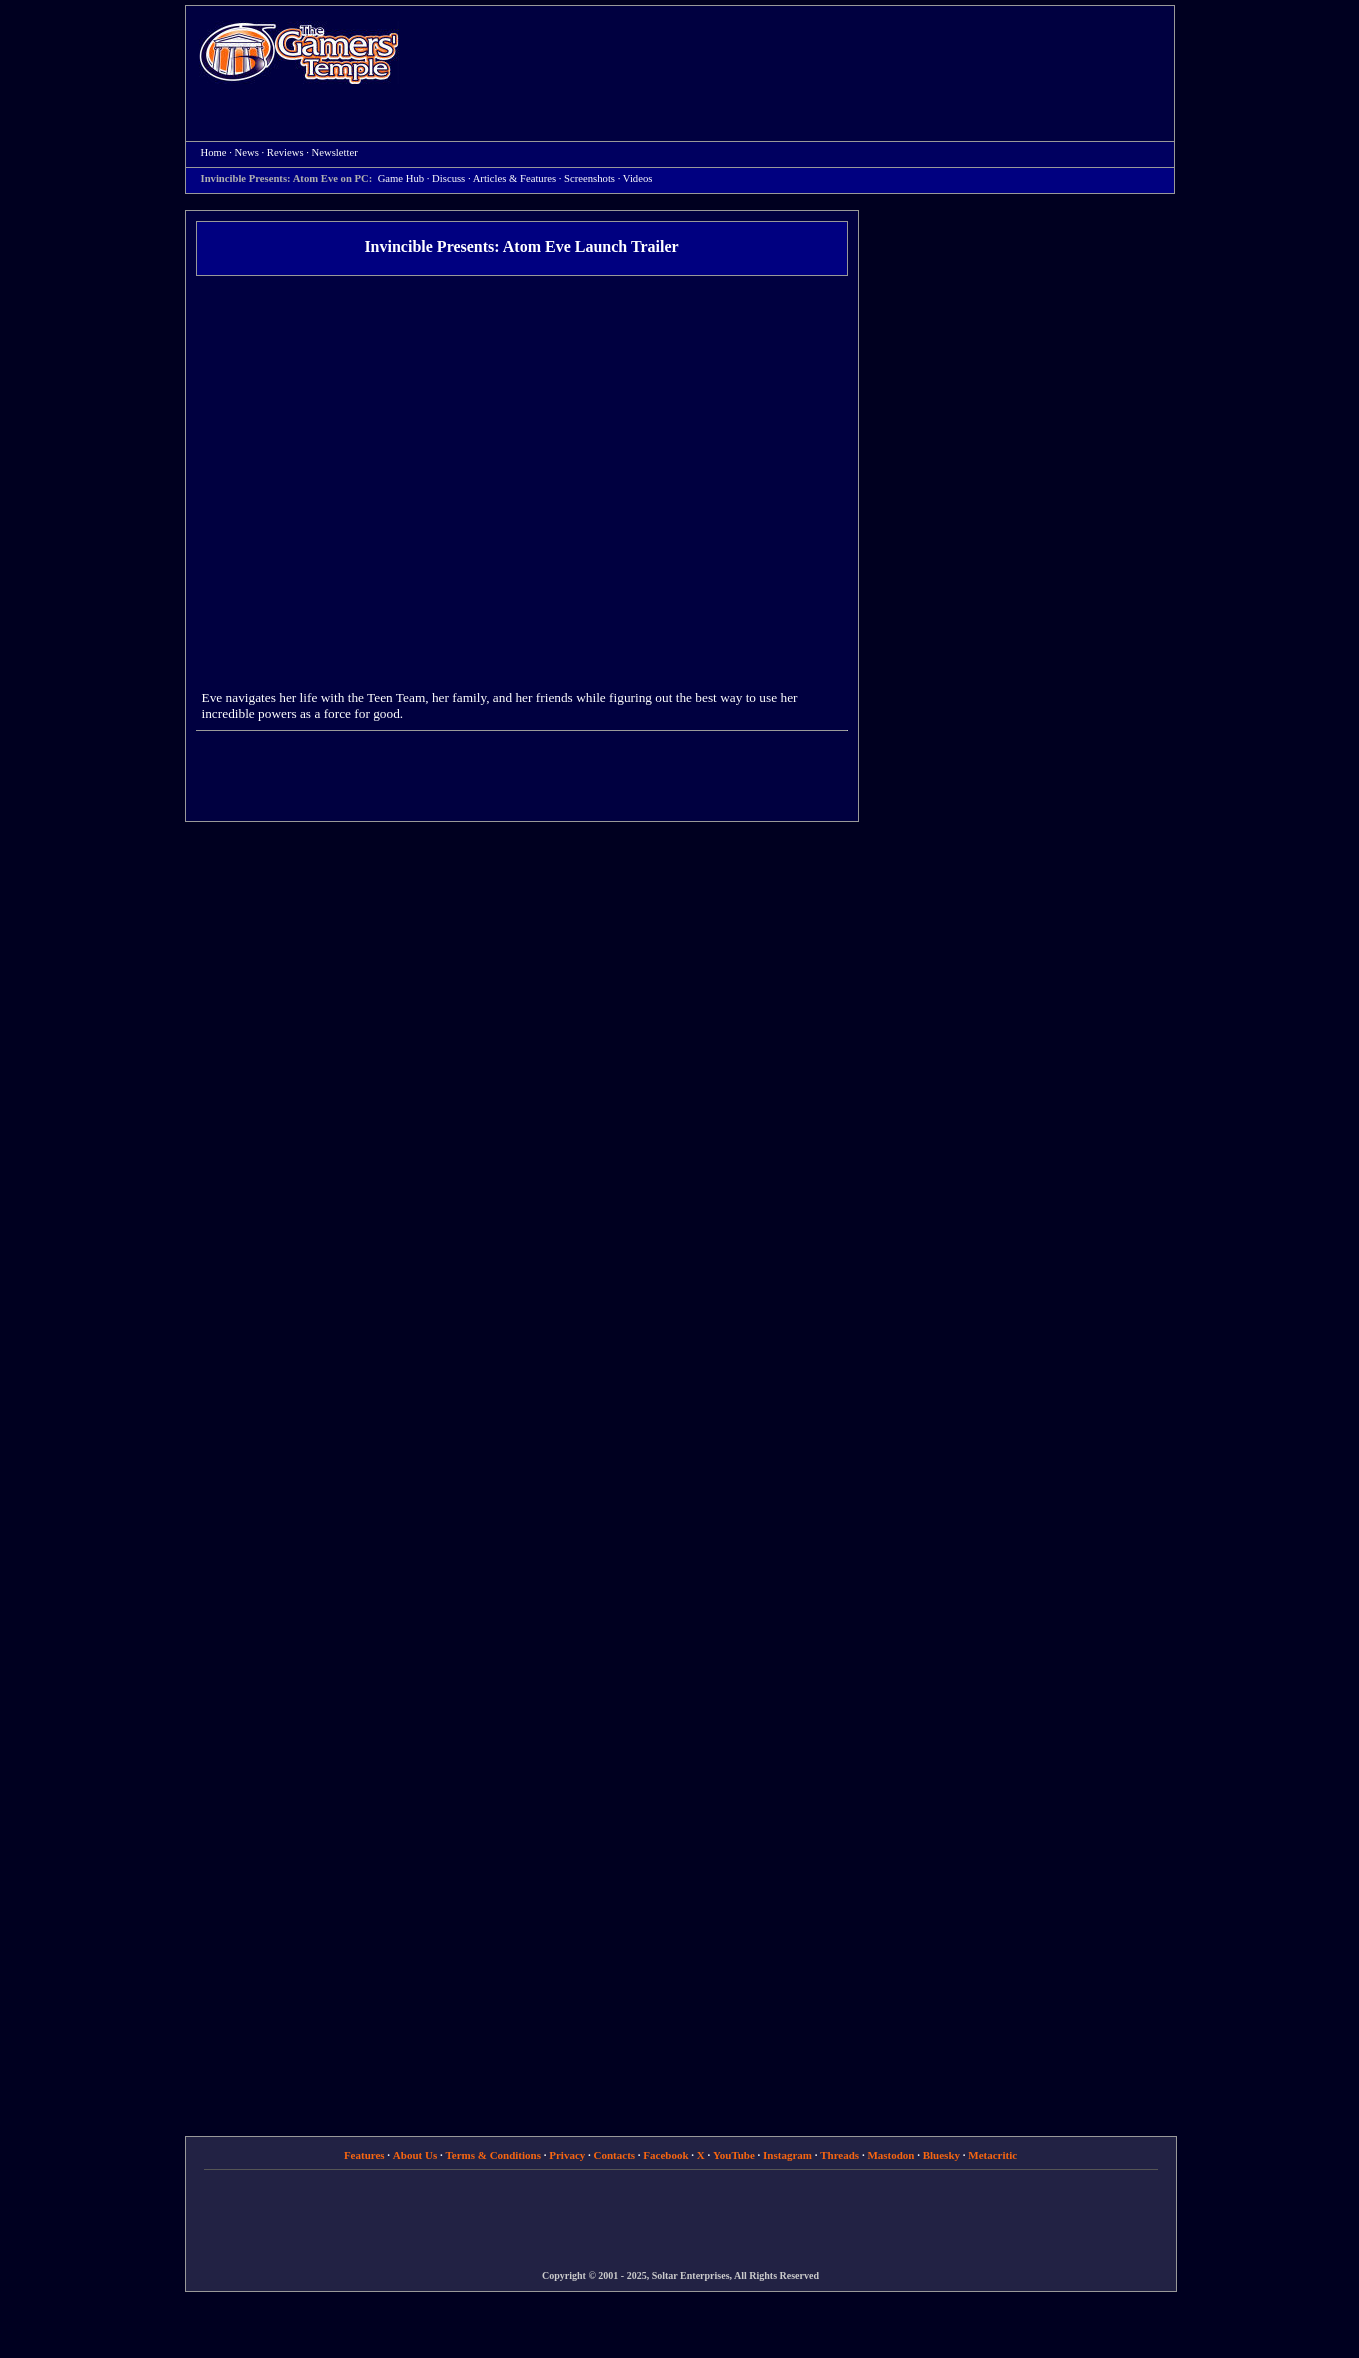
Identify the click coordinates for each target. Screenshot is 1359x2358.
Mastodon (890, 2155)
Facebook (665, 2155)
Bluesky (941, 2155)
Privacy (567, 2155)
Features (364, 2155)
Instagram (787, 2155)
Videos (638, 178)
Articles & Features (514, 178)
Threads (839, 2155)
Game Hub (401, 178)
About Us (415, 2155)
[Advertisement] (797, 56)
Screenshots (589, 178)
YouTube (734, 2155)
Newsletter (335, 152)
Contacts (615, 2155)
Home (299, 52)
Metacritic (992, 2155)
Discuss (448, 178)
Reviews (285, 152)
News (247, 152)
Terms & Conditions (493, 2155)
